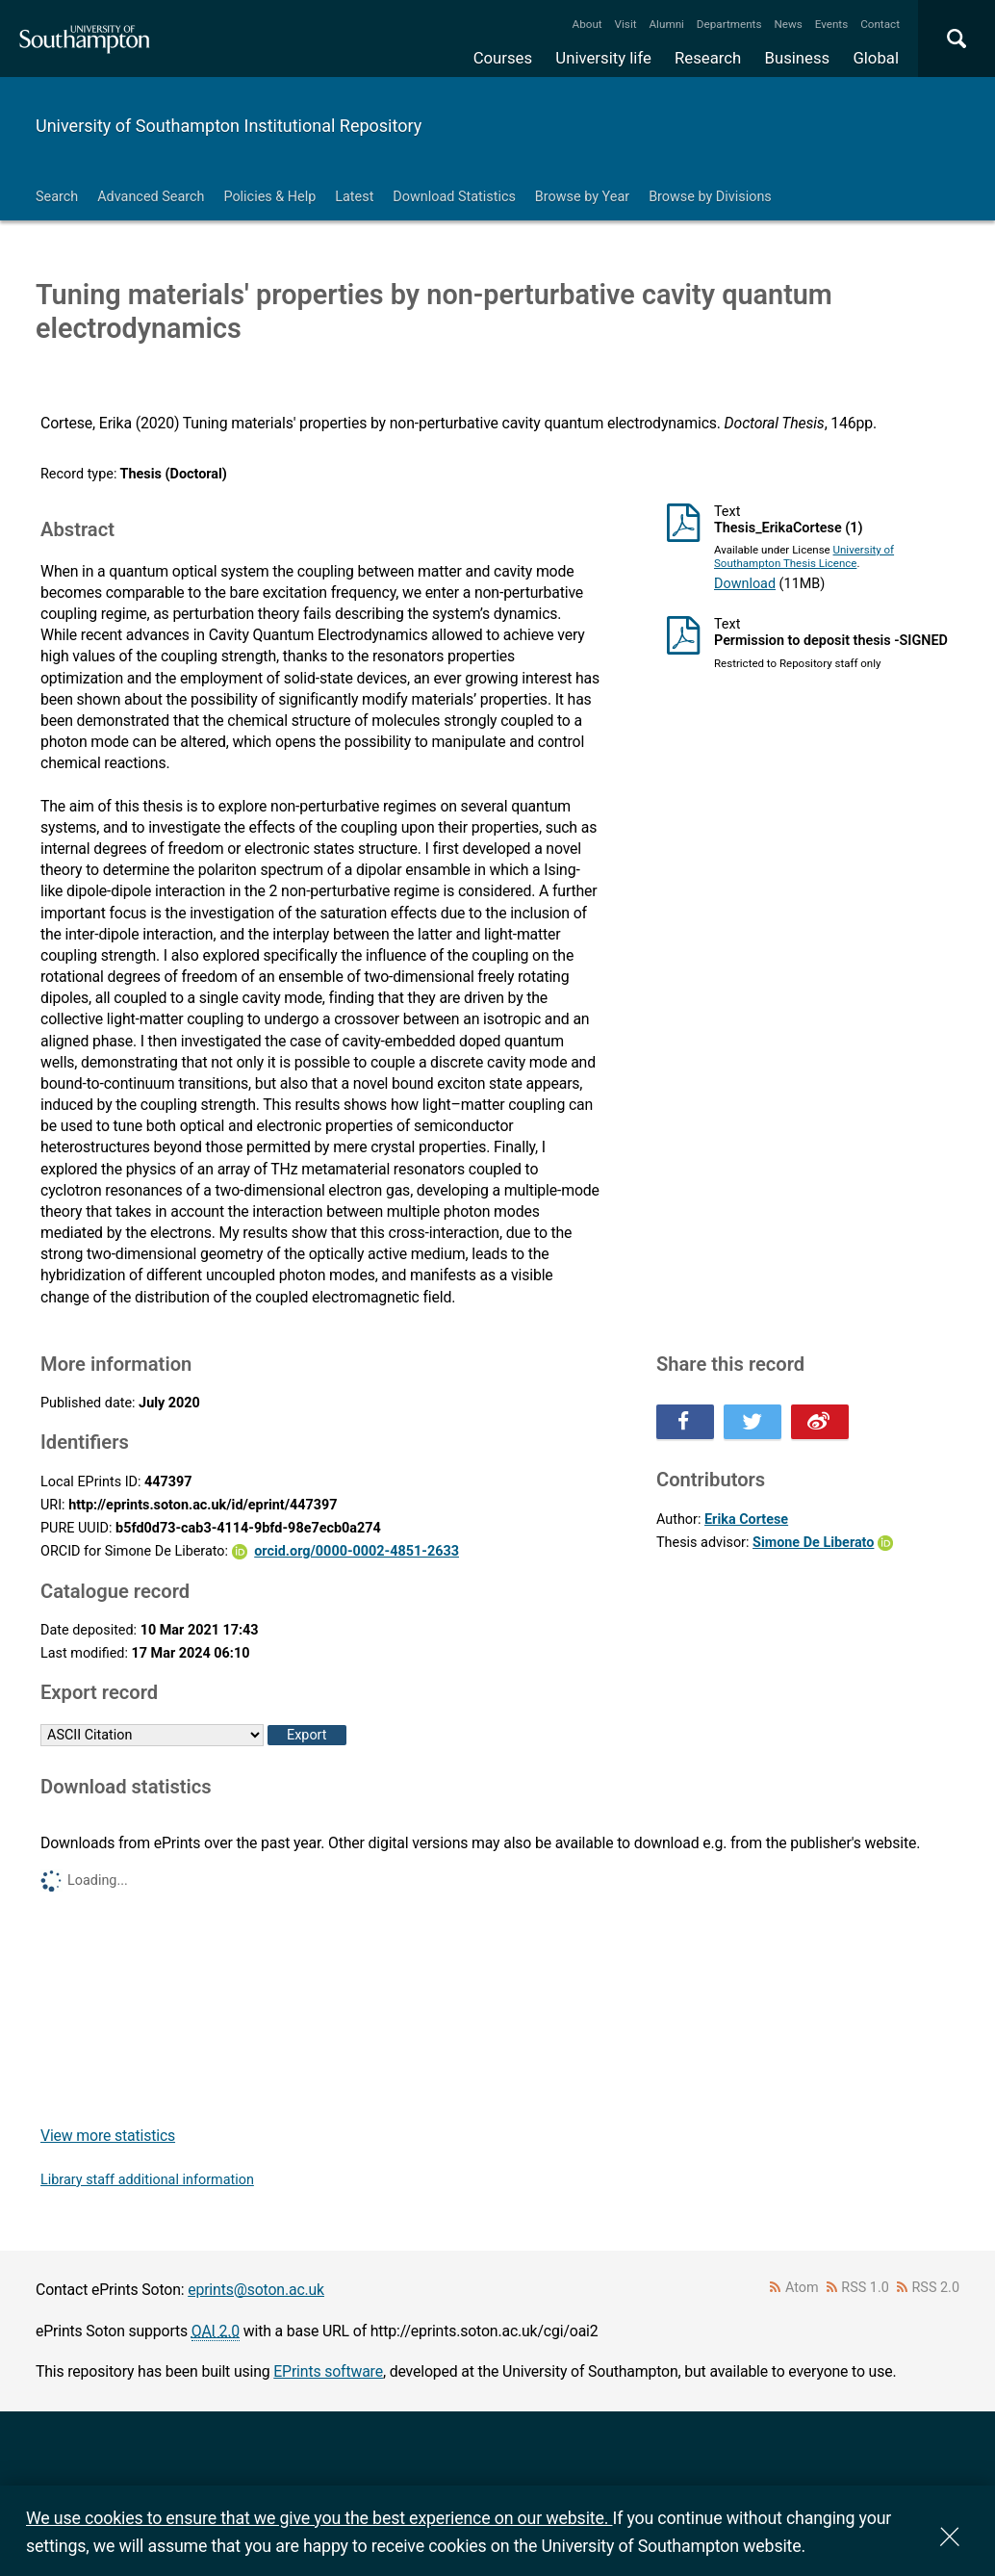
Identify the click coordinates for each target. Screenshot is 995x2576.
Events (832, 24)
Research (708, 57)
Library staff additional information (147, 2180)
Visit (626, 24)
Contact (880, 24)
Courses (502, 57)
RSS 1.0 (865, 2288)
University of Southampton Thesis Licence (804, 556)
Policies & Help (269, 197)
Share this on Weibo (820, 1421)
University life (603, 57)
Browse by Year (582, 197)
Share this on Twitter (752, 1421)
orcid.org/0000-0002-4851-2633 (356, 1551)
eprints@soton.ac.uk (256, 2289)
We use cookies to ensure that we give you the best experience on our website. (319, 2518)
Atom (802, 2288)
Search (57, 197)
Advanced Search (150, 197)
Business (797, 57)
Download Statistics (454, 197)
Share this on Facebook (685, 1421)
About (587, 24)
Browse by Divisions (710, 197)
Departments (729, 24)
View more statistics (107, 2135)
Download (745, 584)
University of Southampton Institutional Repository (228, 126)
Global (876, 57)
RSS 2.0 (936, 2288)
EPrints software (328, 2371)
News (788, 24)
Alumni (666, 24)
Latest (354, 197)
